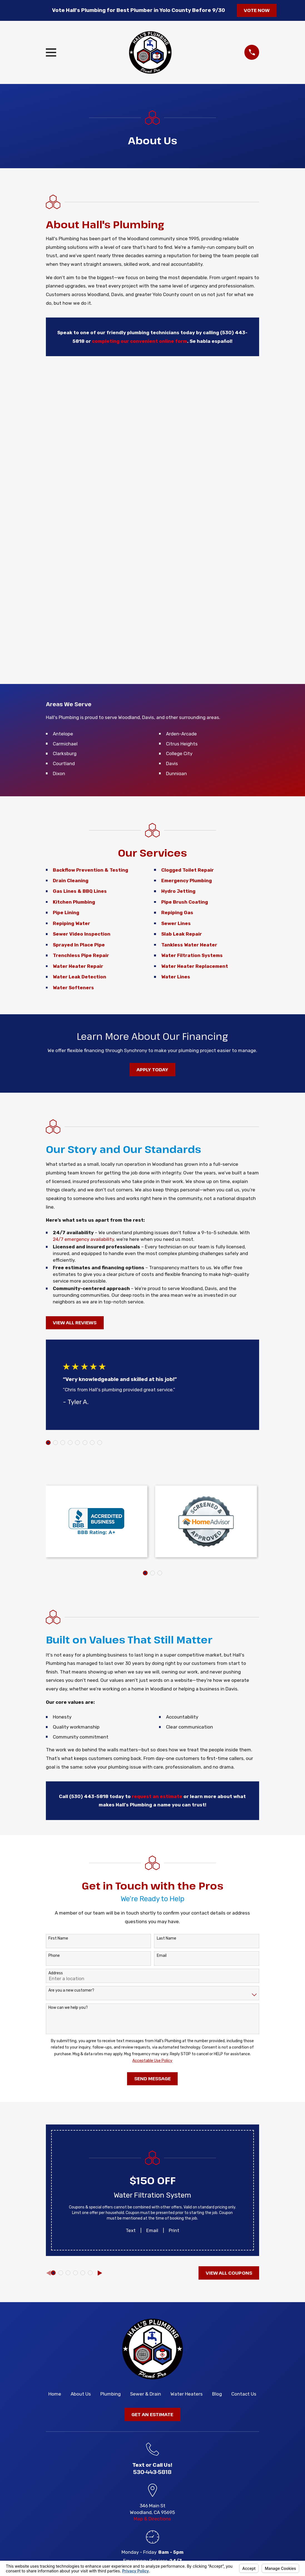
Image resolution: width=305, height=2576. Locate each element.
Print (174, 2230)
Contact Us (243, 2394)
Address (55, 1973)
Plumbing (110, 2394)
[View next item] (100, 2273)
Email (162, 1955)
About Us (81, 2394)
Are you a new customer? (71, 1990)
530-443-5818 (152, 2471)
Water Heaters (186, 2394)
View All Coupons (229, 2273)
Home (54, 2394)
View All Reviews (74, 1322)
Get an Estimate (152, 2414)
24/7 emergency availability (83, 1239)
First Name (58, 1938)
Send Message (152, 2078)
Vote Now (256, 10)
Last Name (166, 1938)
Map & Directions (152, 2519)
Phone (54, 1955)
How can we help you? (68, 2007)
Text (131, 2230)
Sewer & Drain (145, 2394)
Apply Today (152, 1069)
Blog (217, 2394)
